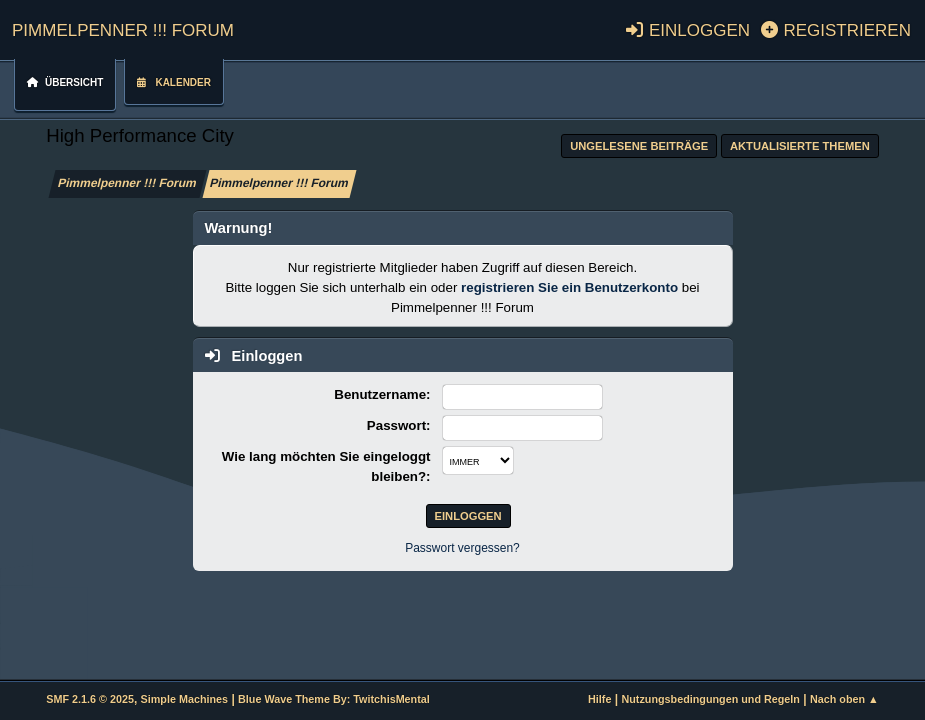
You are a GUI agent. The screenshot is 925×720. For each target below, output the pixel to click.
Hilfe (599, 699)
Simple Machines (184, 699)
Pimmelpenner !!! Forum (123, 27)
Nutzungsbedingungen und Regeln (710, 699)
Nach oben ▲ (844, 699)
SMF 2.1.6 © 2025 (90, 699)
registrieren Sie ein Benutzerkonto (569, 287)
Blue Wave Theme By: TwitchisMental (334, 699)
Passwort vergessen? (462, 548)
